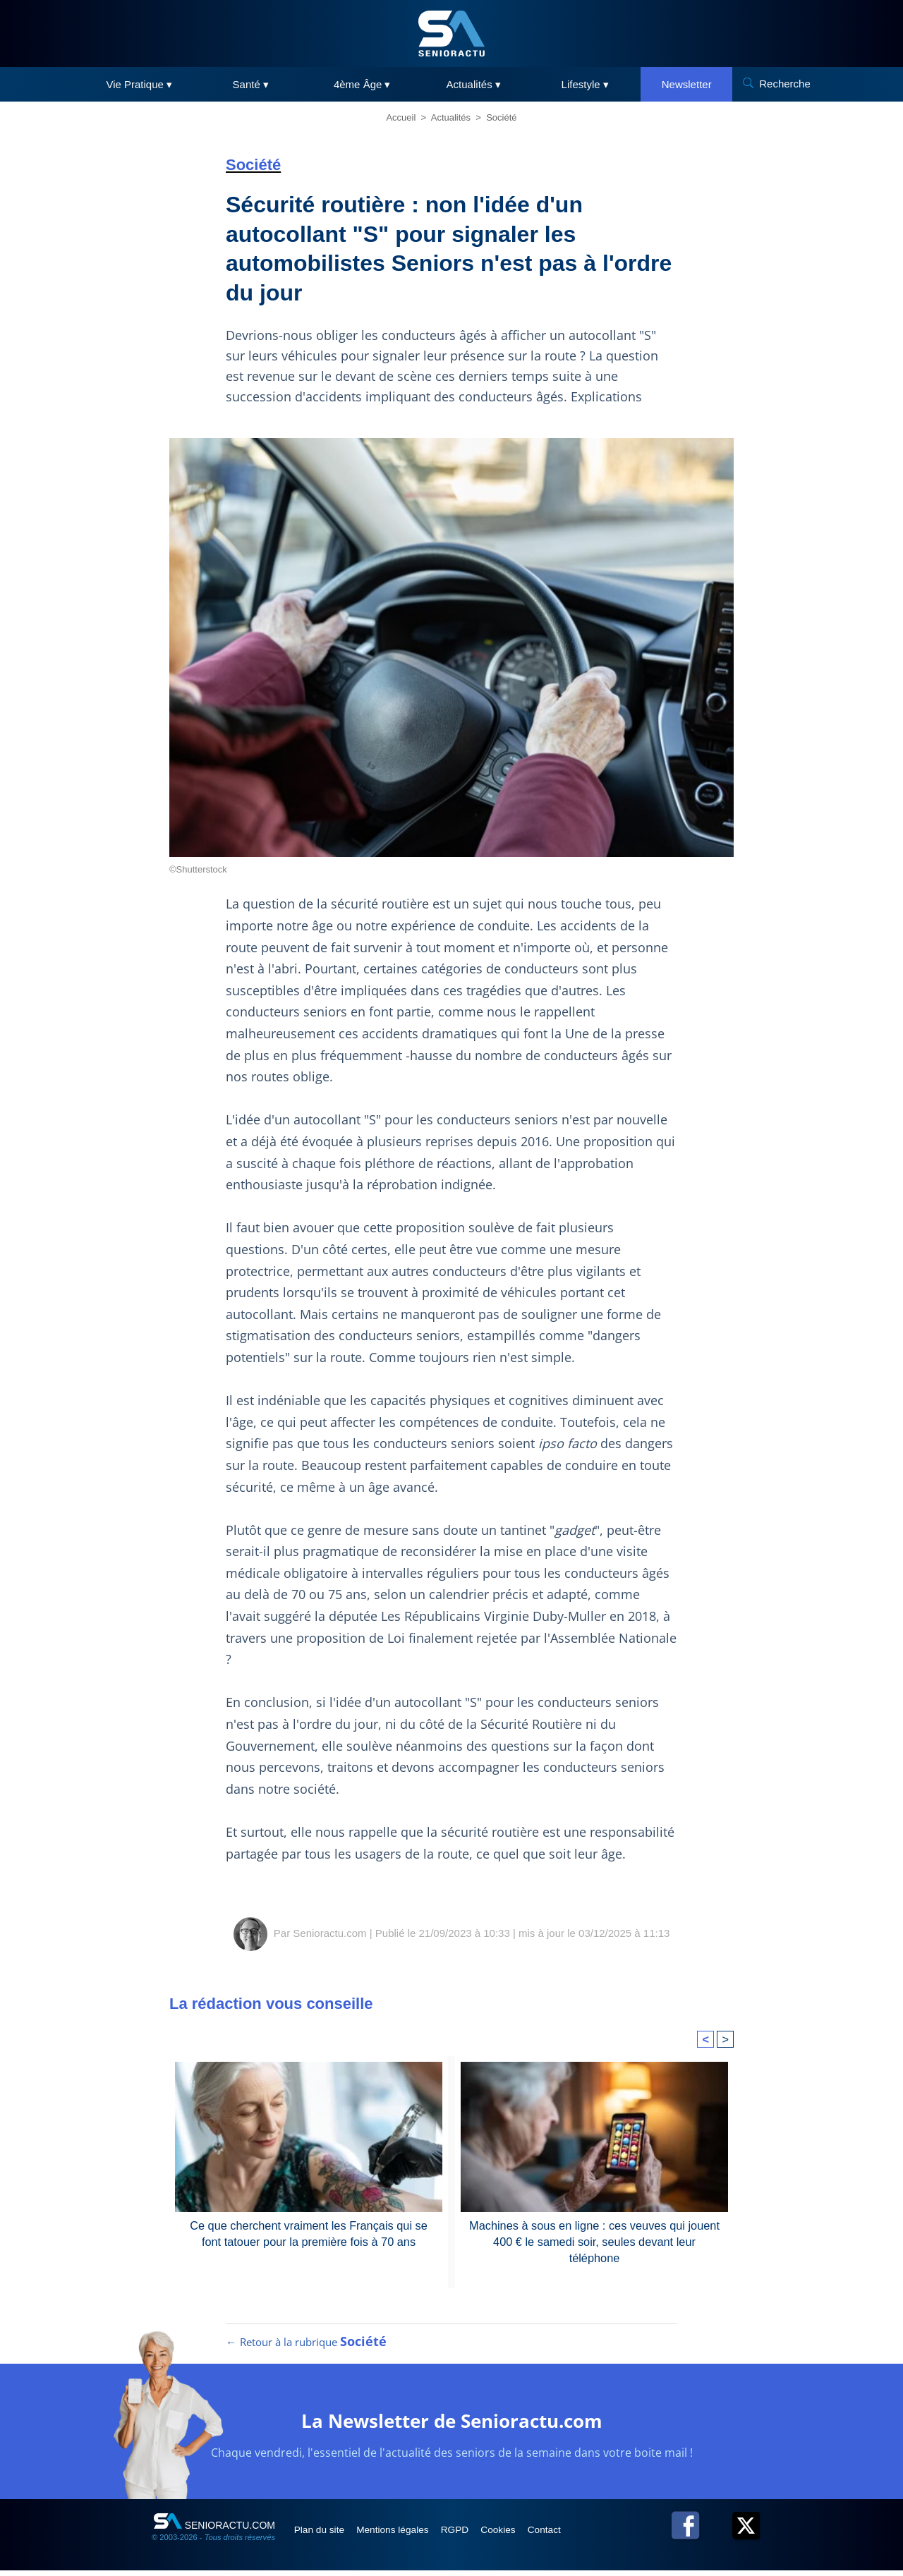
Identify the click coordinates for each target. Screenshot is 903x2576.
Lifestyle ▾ (585, 84)
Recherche (785, 84)
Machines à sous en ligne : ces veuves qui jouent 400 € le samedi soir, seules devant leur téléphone (594, 2233)
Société (501, 117)
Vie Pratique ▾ (139, 84)
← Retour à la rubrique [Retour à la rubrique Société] (306, 2347)
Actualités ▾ (474, 84)
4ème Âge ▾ (362, 84)
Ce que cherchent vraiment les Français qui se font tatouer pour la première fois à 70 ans (309, 2233)
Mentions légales (403, 2535)
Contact (571, 2535)
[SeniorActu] (451, 33)
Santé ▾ (251, 84)
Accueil (401, 117)
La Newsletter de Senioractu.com (452, 2425)
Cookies (520, 2535)
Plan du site (323, 2535)
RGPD (471, 2535)
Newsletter (687, 84)
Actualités (451, 117)
